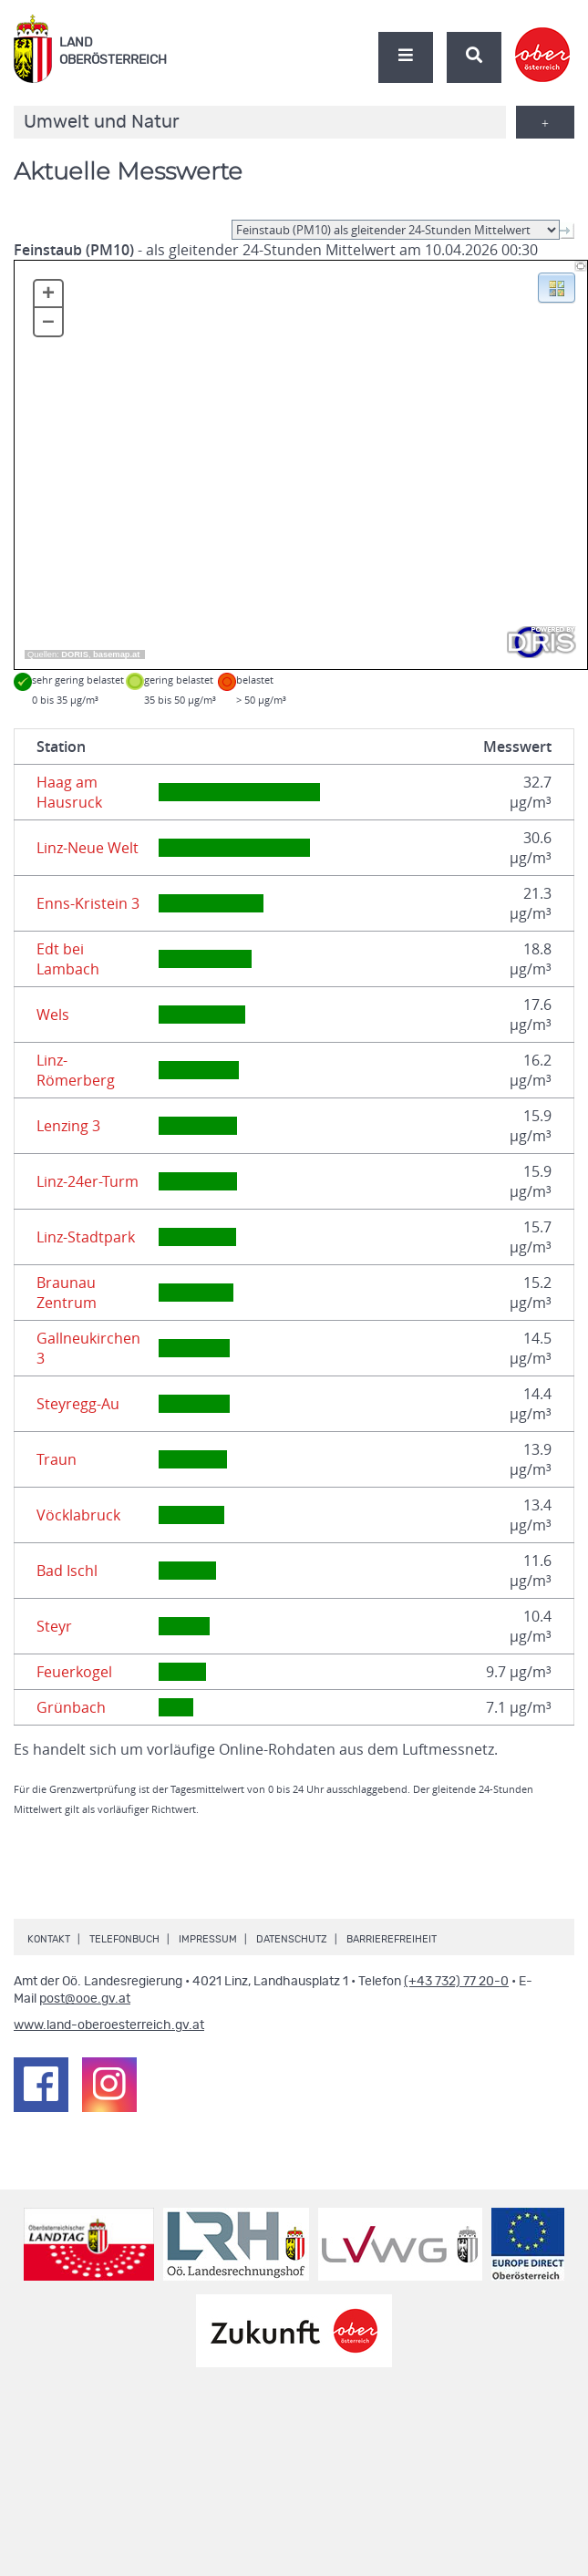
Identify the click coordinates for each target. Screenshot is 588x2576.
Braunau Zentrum (66, 1293)
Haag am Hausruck (69, 792)
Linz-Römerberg (75, 1070)
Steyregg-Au (77, 1404)
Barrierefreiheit (391, 1939)
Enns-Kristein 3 (87, 903)
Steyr (54, 1626)
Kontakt (48, 1939)
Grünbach (71, 1707)
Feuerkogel (74, 1672)
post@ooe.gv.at (84, 1999)
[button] (556, 286)
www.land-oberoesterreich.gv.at (109, 2025)
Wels (52, 1015)
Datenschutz (291, 1939)
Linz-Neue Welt (87, 848)
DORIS (74, 654)
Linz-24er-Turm (87, 1181)
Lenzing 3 (68, 1126)
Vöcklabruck (78, 1515)
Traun (56, 1459)
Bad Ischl (67, 1571)
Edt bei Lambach (67, 959)
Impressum (208, 1939)
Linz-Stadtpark (85, 1237)
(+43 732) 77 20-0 (456, 1981)
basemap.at (116, 654)
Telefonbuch (124, 1939)
